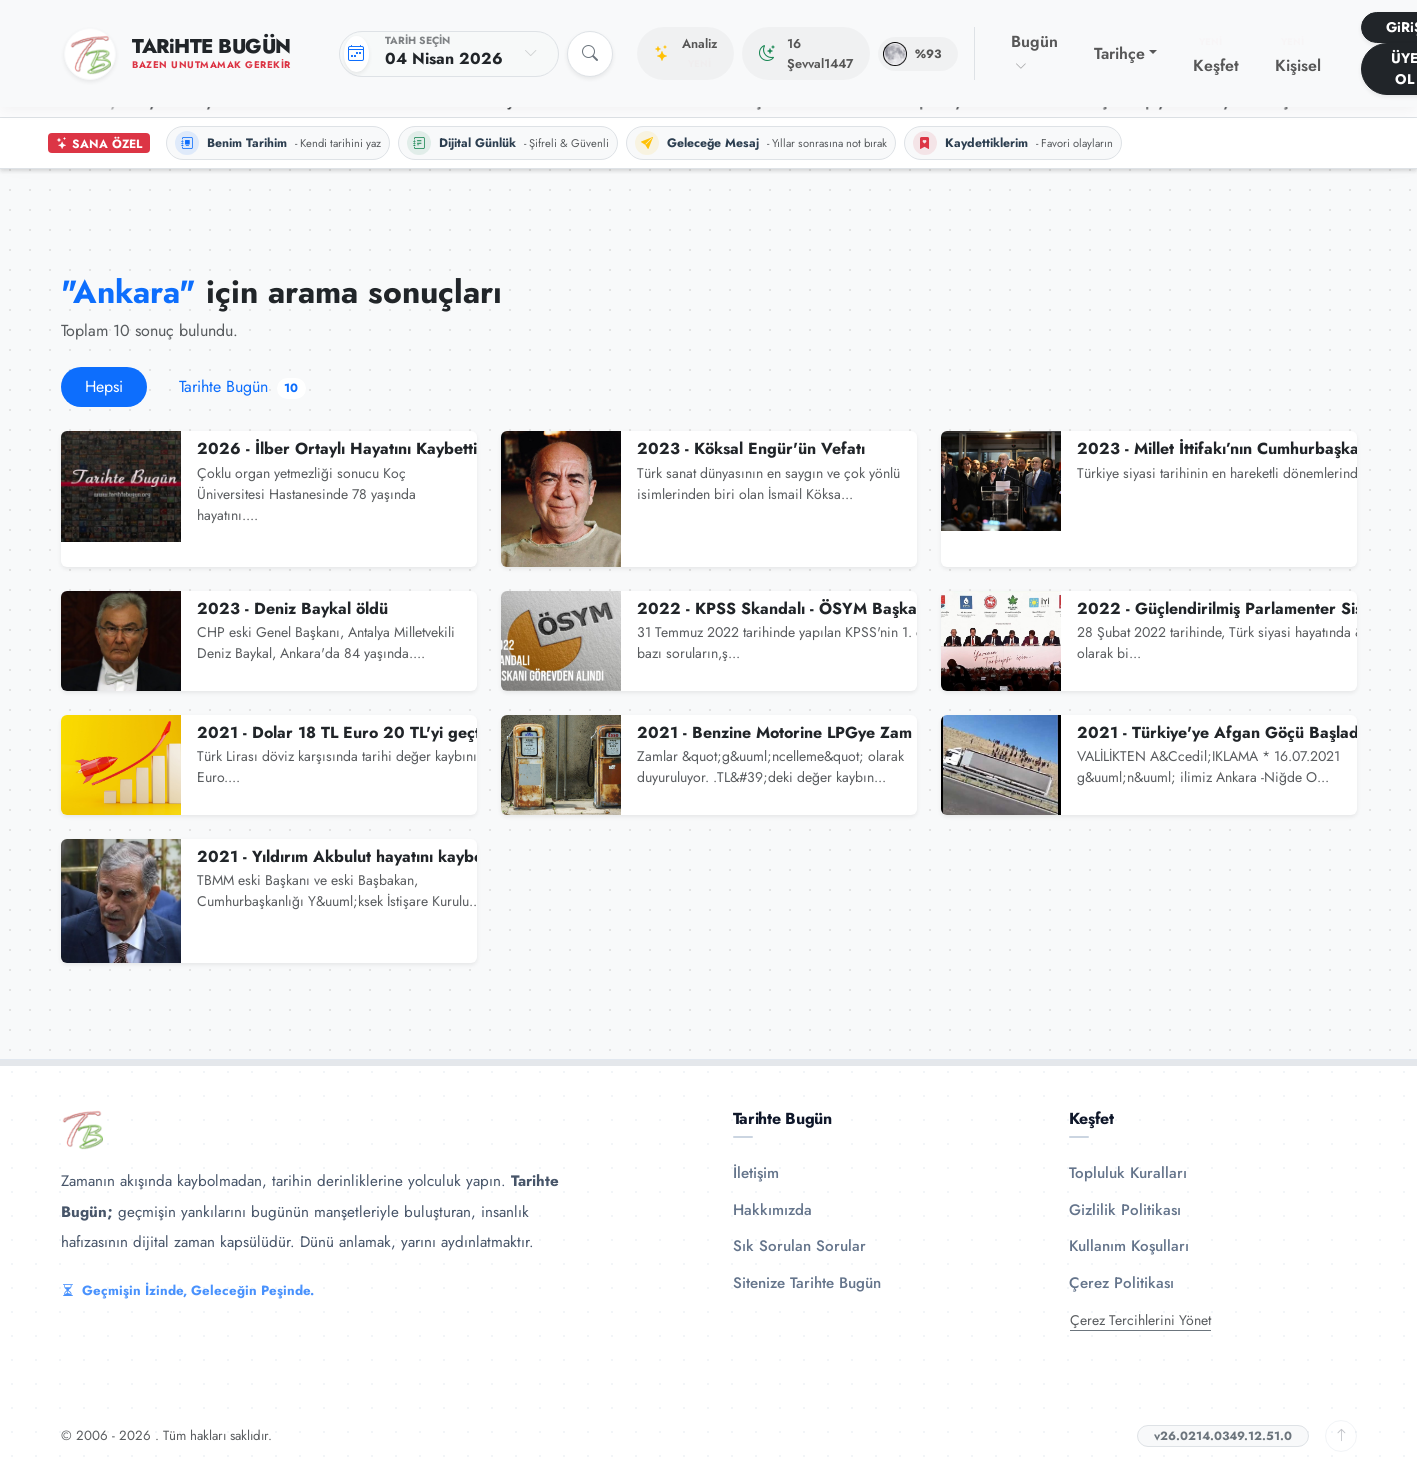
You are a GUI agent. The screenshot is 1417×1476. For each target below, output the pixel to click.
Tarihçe (1119, 53)
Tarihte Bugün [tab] (243, 386)
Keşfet (1216, 56)
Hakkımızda (772, 1210)
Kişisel (1298, 56)
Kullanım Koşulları (1129, 1246)
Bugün (1034, 53)
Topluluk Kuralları (1128, 1173)
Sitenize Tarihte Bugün (807, 1283)
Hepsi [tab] (104, 386)
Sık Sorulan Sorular (799, 1246)
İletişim (756, 1173)
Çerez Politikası (1121, 1283)
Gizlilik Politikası (1125, 1210)
